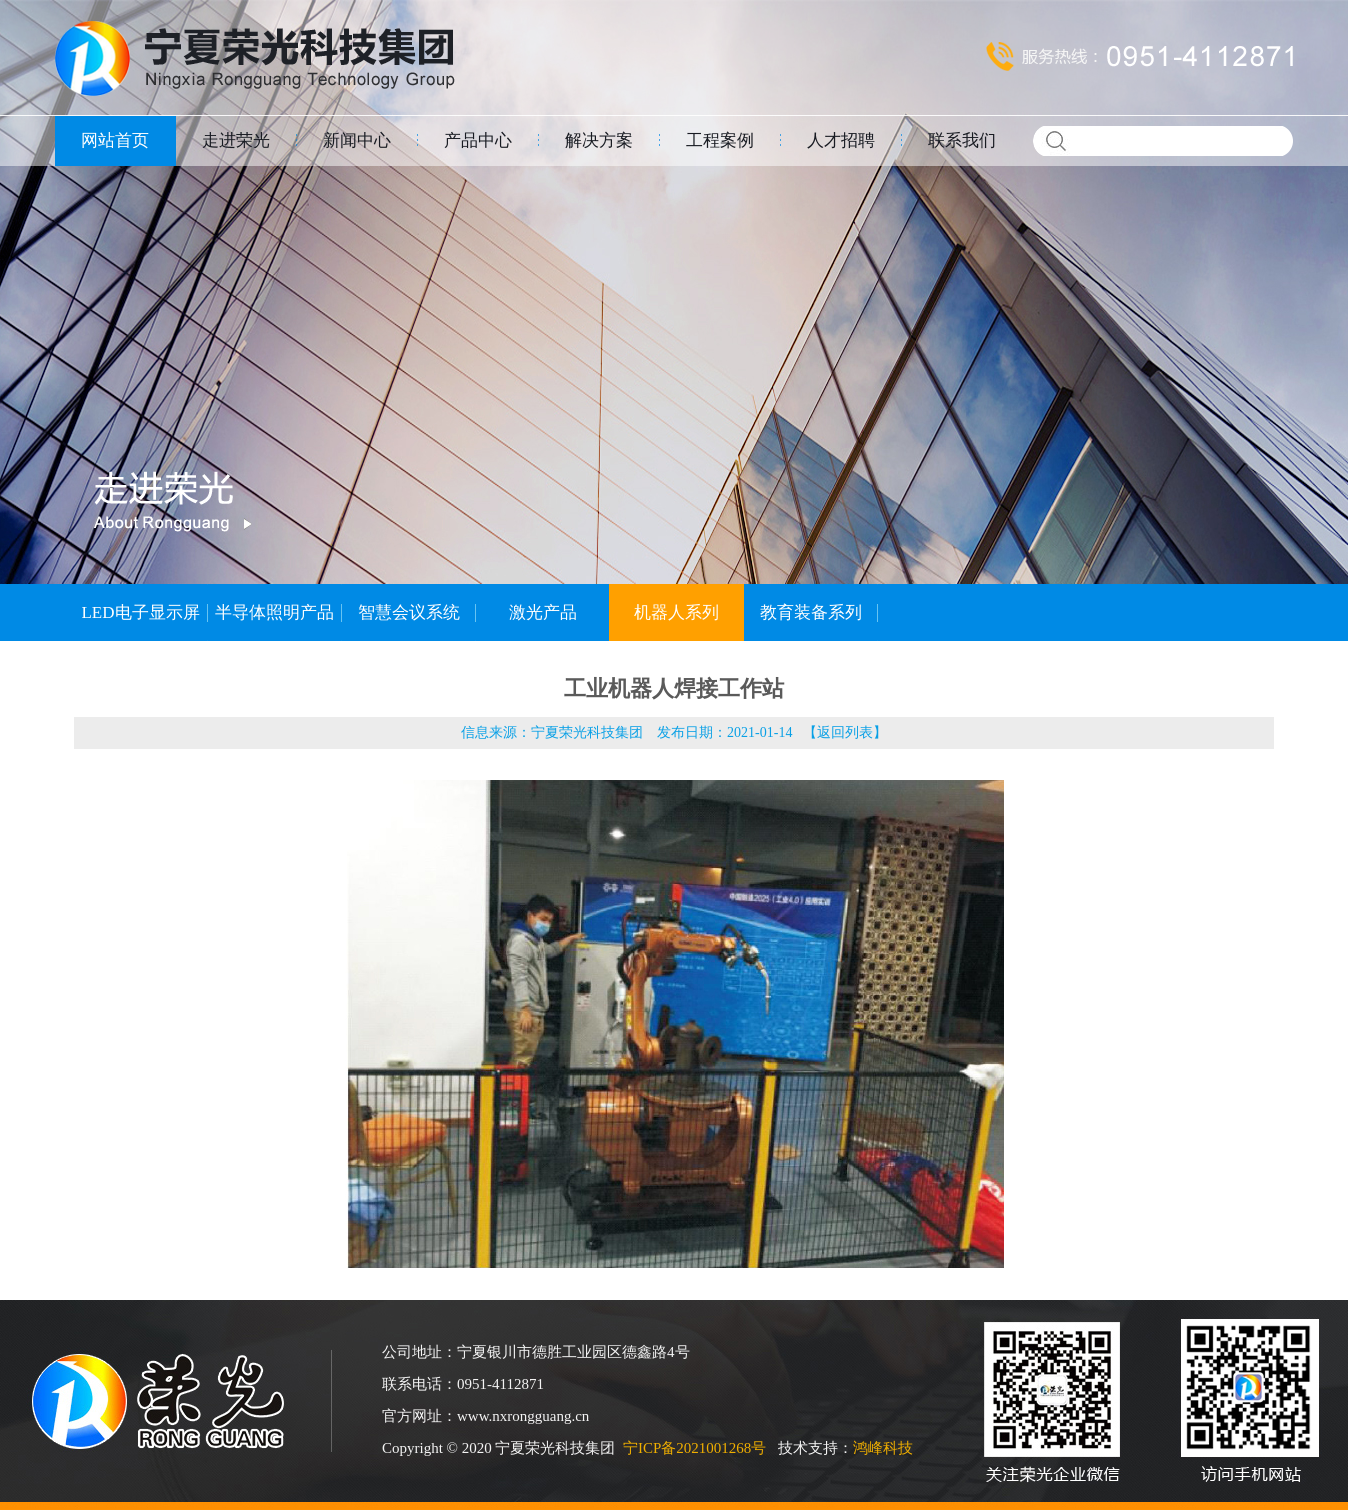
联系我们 (962, 140)
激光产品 (543, 612)
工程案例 (720, 140)
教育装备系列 (811, 612)
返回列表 (845, 732)
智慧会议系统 (409, 612)
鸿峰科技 (883, 1448)
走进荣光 (236, 140)
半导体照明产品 (274, 612)
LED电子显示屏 (140, 612)
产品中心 (478, 140)
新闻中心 (357, 140)
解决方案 (599, 140)
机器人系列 (676, 612)
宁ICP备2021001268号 (694, 1448)
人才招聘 (841, 140)
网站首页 (115, 140)
